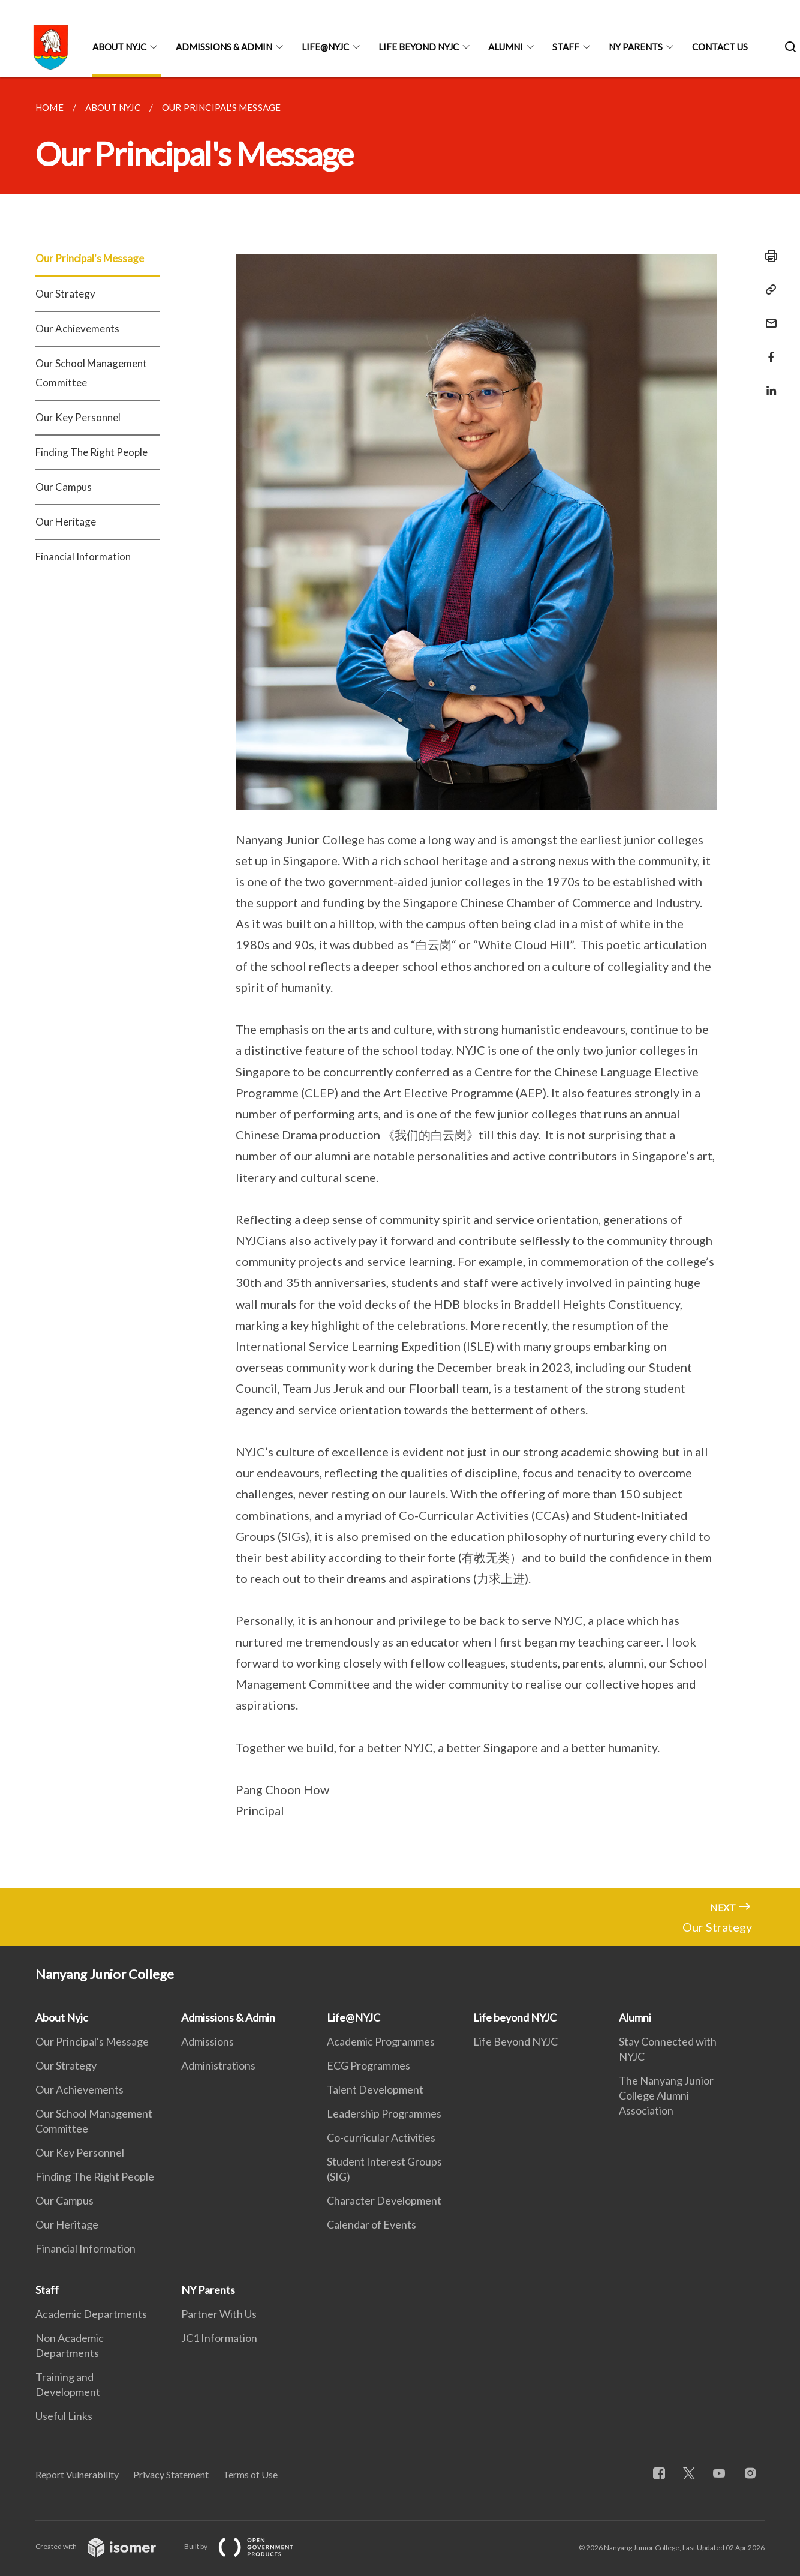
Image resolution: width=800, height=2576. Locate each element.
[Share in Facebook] (767, 349)
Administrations (218, 2065)
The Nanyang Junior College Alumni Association (666, 2095)
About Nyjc (119, 46)
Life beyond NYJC (418, 46)
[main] (400, 982)
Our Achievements (77, 328)
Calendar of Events (371, 2224)
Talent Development (375, 2089)
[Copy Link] (767, 289)
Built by (248, 2546)
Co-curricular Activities (381, 2137)
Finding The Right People (91, 452)
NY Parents (636, 46)
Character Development (384, 2200)
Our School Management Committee (91, 373)
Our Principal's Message (89, 258)
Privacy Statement (171, 2474)
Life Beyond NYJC (515, 2041)
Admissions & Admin (224, 46)
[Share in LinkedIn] (767, 383)
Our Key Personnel (78, 417)
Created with (105, 2546)
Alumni (505, 46)
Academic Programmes (381, 2041)
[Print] (767, 256)
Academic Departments (91, 2313)
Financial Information (83, 556)
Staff (565, 46)
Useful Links (63, 2415)
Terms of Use (250, 2474)
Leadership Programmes (384, 2113)
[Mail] (767, 316)
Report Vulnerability (77, 2474)
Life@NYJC (325, 46)
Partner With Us (219, 2313)
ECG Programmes (368, 2065)
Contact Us (720, 46)
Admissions (207, 2041)
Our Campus (63, 487)
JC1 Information (219, 2337)
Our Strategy (65, 293)
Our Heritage (65, 521)
